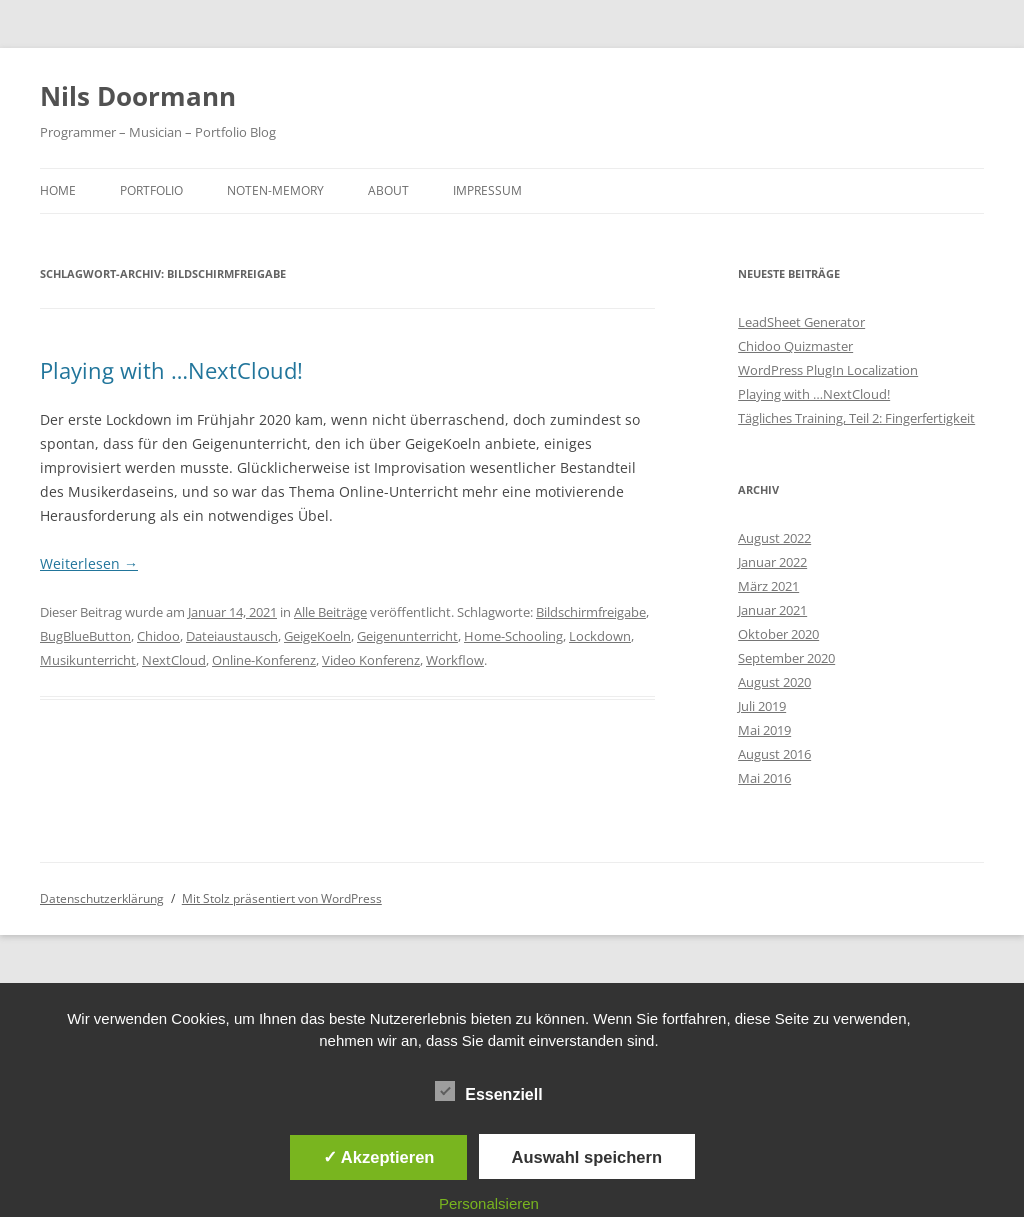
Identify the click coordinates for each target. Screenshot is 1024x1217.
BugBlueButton (85, 636)
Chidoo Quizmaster (795, 346)
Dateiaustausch (232, 636)
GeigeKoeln (317, 636)
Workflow (455, 660)
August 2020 (774, 682)
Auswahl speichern (587, 1157)
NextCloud (174, 660)
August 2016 (774, 754)
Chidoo (158, 636)
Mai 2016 (764, 778)
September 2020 (786, 658)
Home (58, 190)
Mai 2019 (764, 730)
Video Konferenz (371, 660)
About (388, 190)
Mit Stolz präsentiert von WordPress (282, 898)
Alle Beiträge (330, 612)
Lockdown (600, 636)
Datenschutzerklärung (102, 898)
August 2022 (774, 538)
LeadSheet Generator (801, 322)
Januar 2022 (772, 562)
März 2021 (768, 586)
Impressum (487, 190)
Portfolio (151, 190)
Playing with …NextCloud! (171, 370)
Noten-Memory (275, 190)
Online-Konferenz (264, 660)
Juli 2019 (762, 706)
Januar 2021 (772, 610)
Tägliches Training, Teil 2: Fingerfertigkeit (856, 418)
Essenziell (488, 1092)
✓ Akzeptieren (379, 1157)
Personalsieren (489, 1203)
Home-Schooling (513, 636)
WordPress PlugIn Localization (828, 370)
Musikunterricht (88, 660)
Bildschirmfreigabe (591, 612)
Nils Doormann (138, 96)
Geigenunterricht (407, 636)
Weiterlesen (89, 563)
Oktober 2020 (778, 634)
